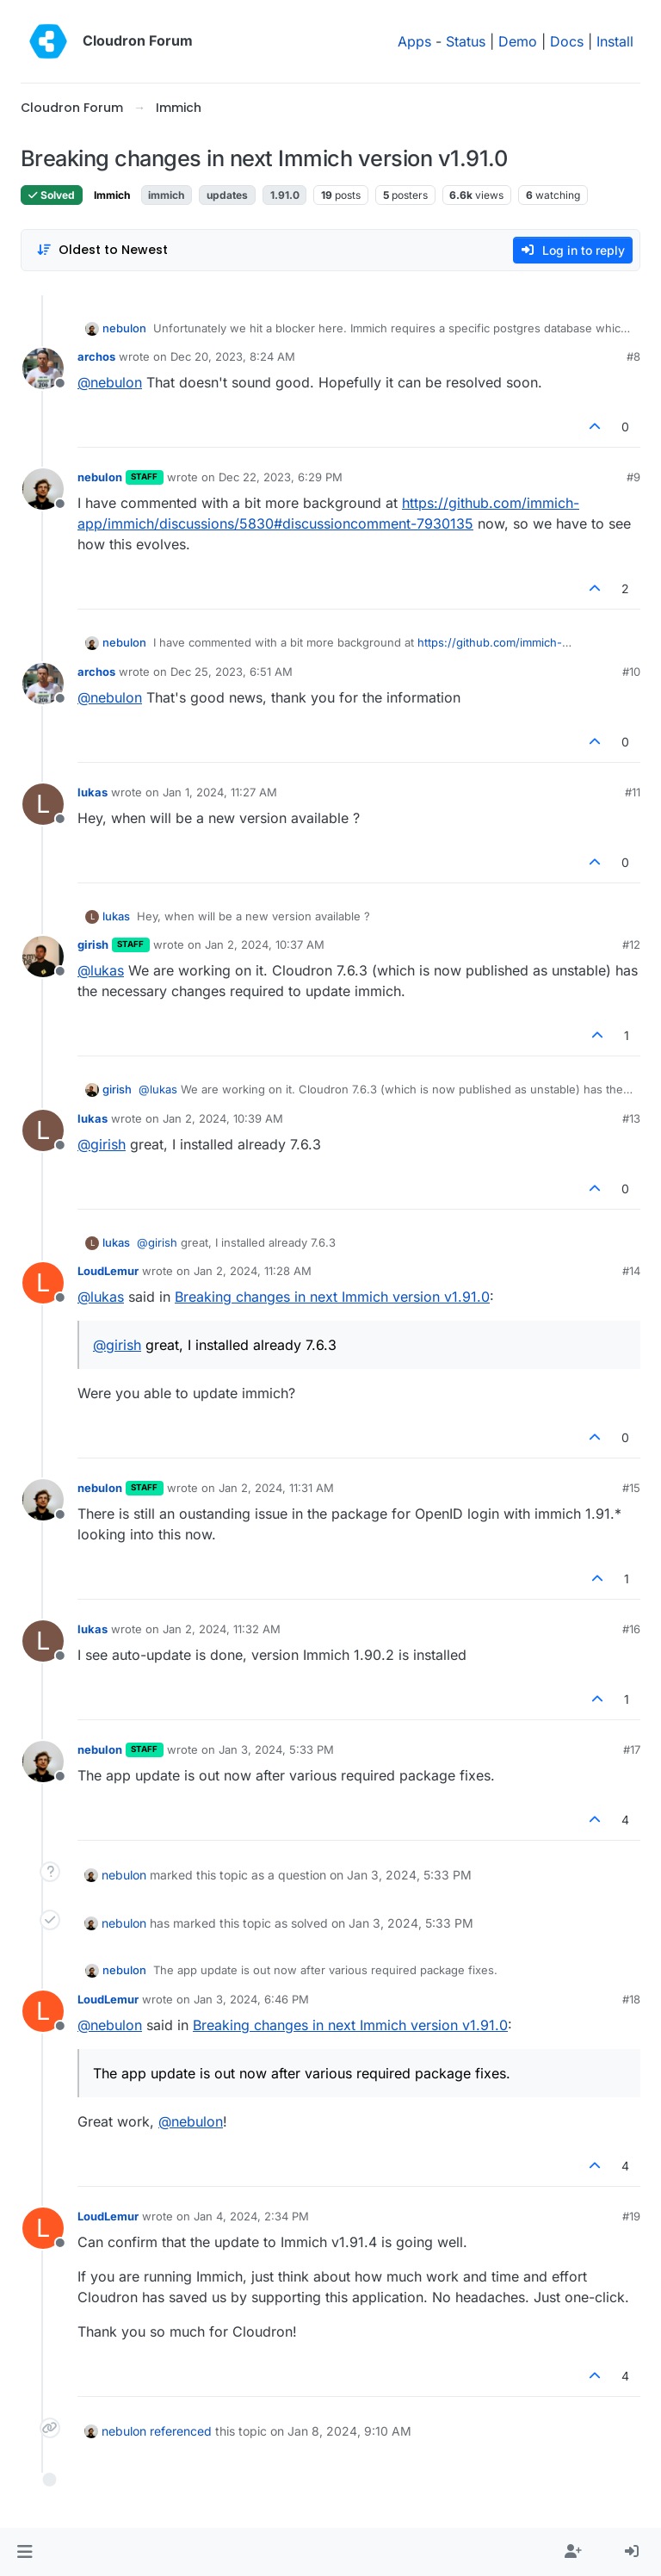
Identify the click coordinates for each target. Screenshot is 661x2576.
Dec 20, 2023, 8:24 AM (232, 356)
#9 (633, 477)
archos (96, 356)
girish (92, 944)
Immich (112, 195)
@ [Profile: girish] (101, 1144)
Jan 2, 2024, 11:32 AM (222, 1629)
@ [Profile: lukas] (100, 970)
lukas (92, 792)
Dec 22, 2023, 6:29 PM (281, 477)
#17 (631, 1749)
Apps (414, 41)
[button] (24, 2552)
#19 (631, 2216)
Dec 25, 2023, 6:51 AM (231, 671)
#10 (631, 671)
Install (614, 41)
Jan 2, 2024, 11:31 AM (276, 1488)
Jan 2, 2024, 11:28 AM (253, 1271)
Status (465, 41)
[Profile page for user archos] (43, 368)
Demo (517, 41)
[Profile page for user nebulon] (43, 489)
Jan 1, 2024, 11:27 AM (220, 792)
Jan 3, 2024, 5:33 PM (276, 1749)
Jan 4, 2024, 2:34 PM (251, 2216)
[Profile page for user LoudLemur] (43, 1282)
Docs (567, 41)
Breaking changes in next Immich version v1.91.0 (332, 1296)
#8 (633, 356)
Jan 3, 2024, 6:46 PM (251, 1999)
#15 (631, 1488)
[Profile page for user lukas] (43, 804)
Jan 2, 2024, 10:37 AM (264, 944)
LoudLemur (108, 1271)
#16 (631, 1629)
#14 (631, 1271)
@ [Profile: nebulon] (109, 382)
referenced (181, 2431)
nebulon (124, 328)
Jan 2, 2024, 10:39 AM (223, 1118)
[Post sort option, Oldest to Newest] (102, 250)
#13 (631, 1118)
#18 (631, 1999)
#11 (632, 792)
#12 (631, 944)
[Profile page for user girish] (43, 956)
